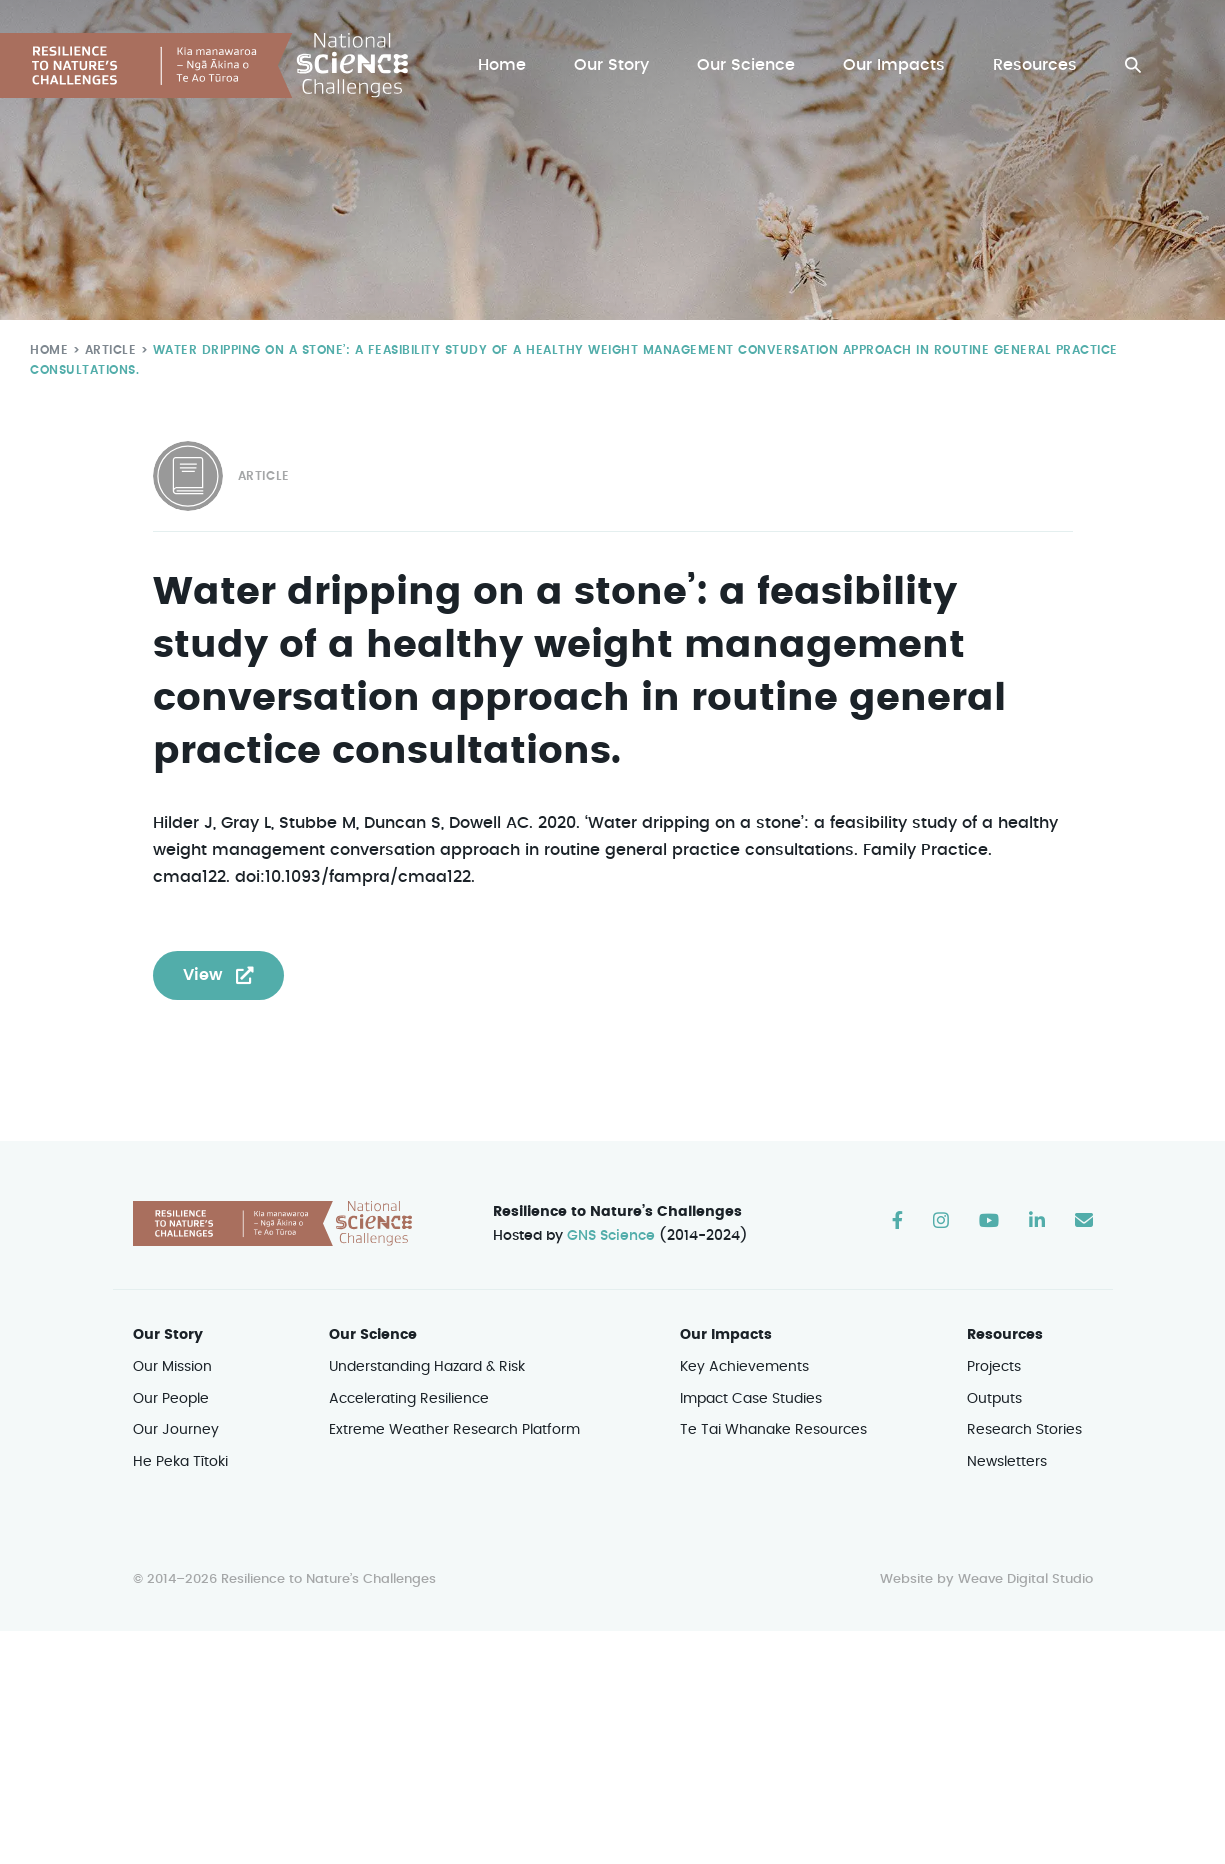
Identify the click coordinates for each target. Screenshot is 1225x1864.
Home (507, 65)
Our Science (749, 65)
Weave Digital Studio (1025, 1580)
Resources (1035, 65)
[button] (1133, 65)
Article (106, 349)
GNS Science (611, 1237)
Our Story (616, 65)
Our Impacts (896, 65)
